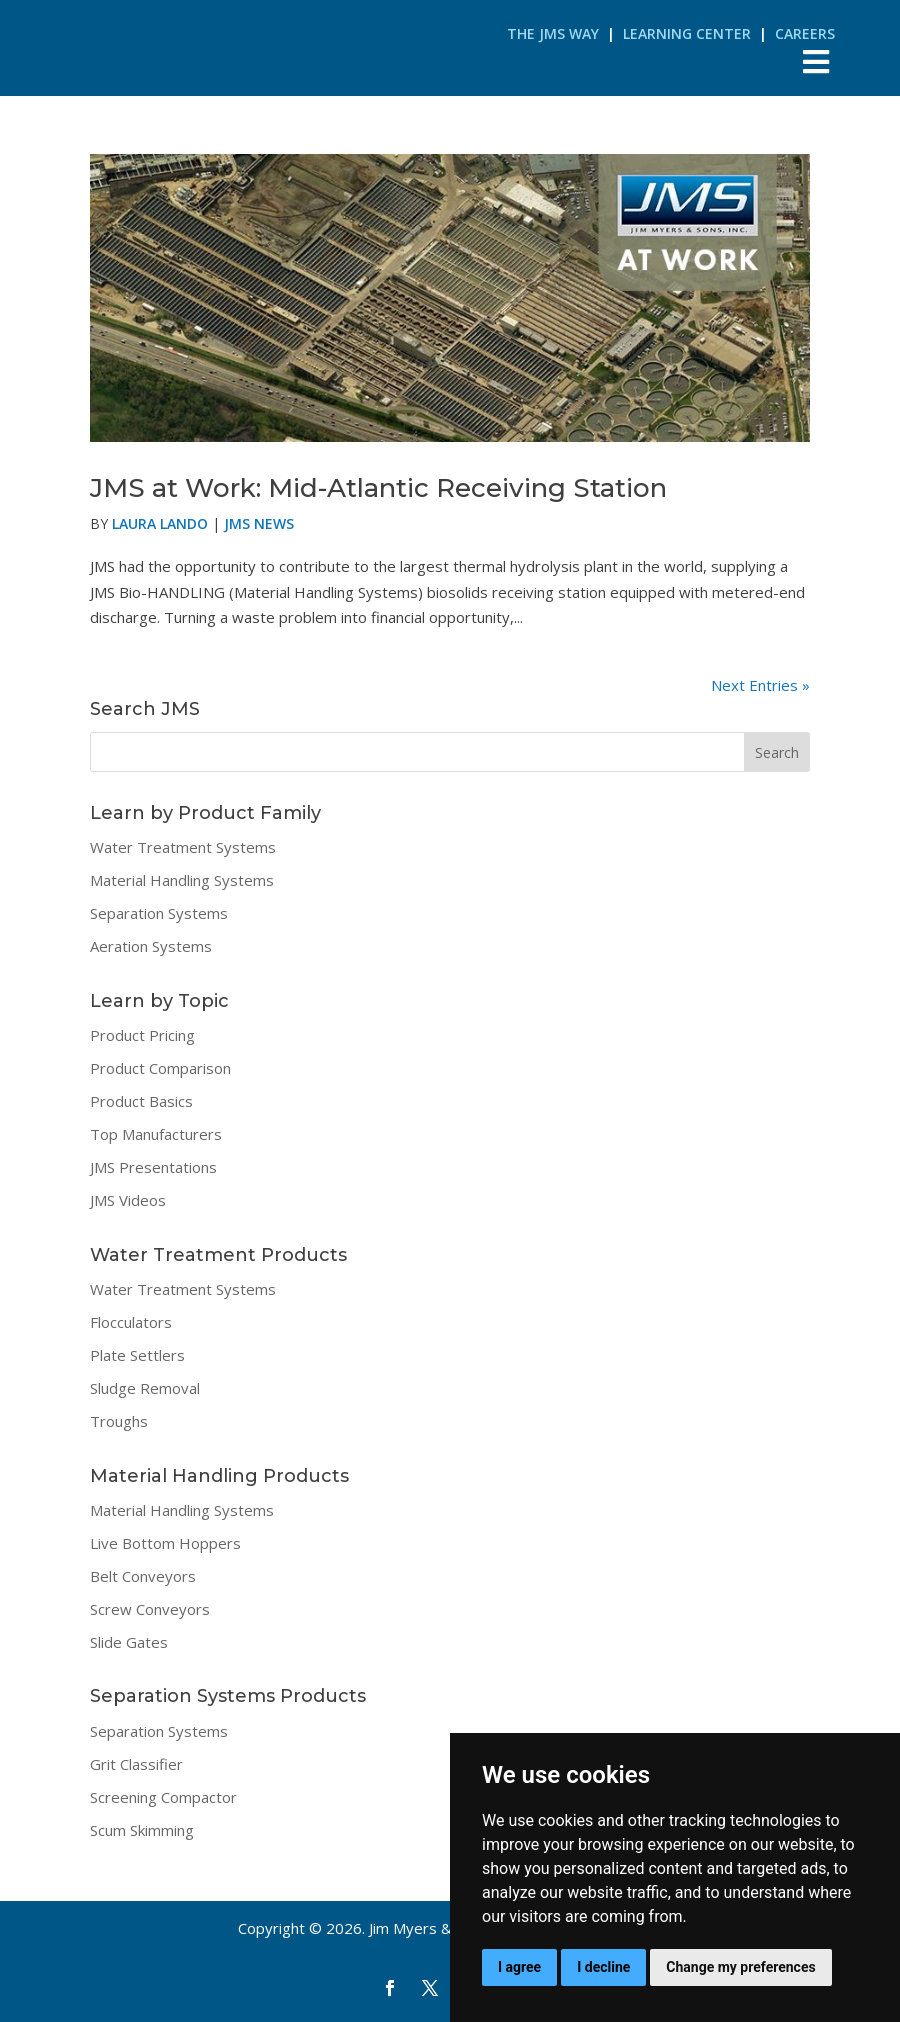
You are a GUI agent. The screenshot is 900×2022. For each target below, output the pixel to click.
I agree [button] (519, 1967)
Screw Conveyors (150, 1609)
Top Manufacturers (156, 1134)
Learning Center (687, 33)
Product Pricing (142, 1035)
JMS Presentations (153, 1167)
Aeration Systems (151, 946)
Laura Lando (160, 523)
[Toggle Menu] (815, 61)
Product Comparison (160, 1068)
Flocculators (131, 1322)
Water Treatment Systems (183, 847)
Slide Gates (129, 1642)
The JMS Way (553, 33)
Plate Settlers (137, 1355)
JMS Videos (128, 1200)
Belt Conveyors (143, 1576)
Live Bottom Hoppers (165, 1543)
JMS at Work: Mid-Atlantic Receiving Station (378, 488)
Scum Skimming (142, 1830)
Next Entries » (760, 685)
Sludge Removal (145, 1388)
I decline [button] (603, 1967)
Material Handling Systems (182, 880)
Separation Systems (159, 913)
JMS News (259, 523)
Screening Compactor (163, 1797)
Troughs (119, 1421)
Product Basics (141, 1101)
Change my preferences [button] (740, 1967)
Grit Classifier (136, 1764)
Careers (805, 33)
